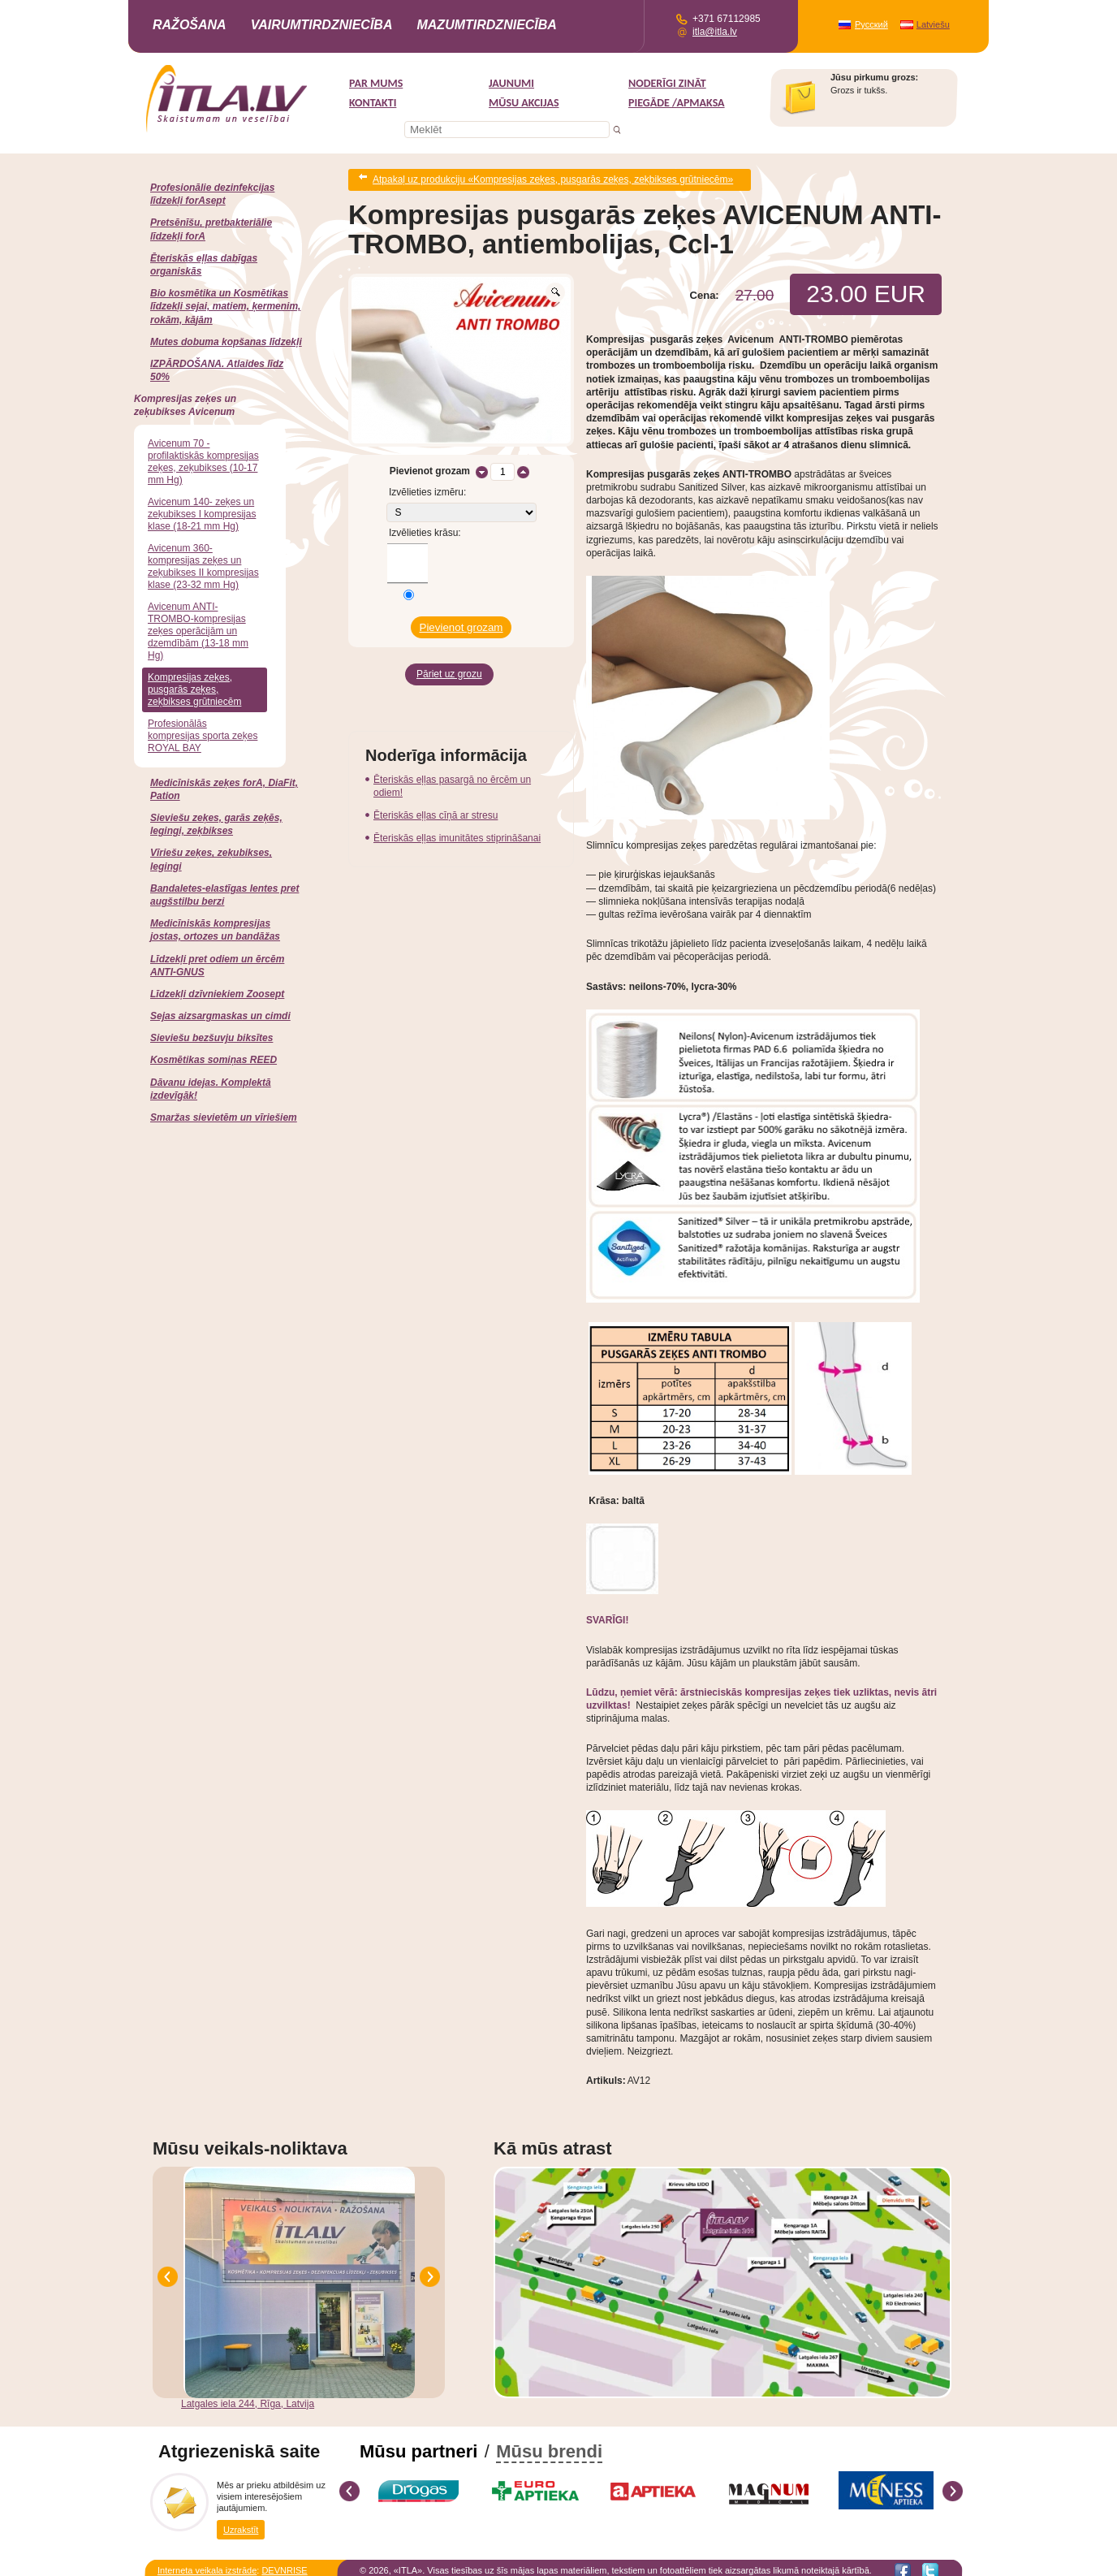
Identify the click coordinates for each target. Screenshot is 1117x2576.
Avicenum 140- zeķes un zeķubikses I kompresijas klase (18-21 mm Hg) (202, 514)
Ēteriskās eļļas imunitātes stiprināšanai (457, 821)
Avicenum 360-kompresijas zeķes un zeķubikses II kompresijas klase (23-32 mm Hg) (203, 566)
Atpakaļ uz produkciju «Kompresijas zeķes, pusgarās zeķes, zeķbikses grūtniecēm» (553, 177)
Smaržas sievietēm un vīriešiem (223, 1117)
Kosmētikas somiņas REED (213, 1059)
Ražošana (189, 25)
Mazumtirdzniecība (486, 25)
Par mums (376, 83)
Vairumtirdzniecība (322, 25)
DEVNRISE (284, 2565)
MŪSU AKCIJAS (524, 103)
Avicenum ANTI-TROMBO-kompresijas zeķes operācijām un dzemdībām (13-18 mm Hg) (198, 631)
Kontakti (372, 103)
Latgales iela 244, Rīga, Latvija (247, 2398)
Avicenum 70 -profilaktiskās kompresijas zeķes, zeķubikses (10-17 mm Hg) (203, 462)
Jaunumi (511, 83)
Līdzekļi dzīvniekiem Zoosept (217, 994)
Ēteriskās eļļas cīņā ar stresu (435, 798)
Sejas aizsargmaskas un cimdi (220, 1016)
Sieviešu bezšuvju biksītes (211, 1038)
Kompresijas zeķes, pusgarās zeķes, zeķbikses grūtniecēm (194, 689)
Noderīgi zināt (667, 83)
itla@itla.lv (714, 31)
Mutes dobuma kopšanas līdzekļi (226, 342)
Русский (871, 24)
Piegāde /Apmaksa (676, 103)
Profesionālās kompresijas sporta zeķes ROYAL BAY (202, 736)
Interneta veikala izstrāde (207, 2565)
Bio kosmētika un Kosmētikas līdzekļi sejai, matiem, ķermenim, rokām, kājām (225, 306)
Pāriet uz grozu (449, 660)
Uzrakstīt (240, 2522)
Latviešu (933, 24)
